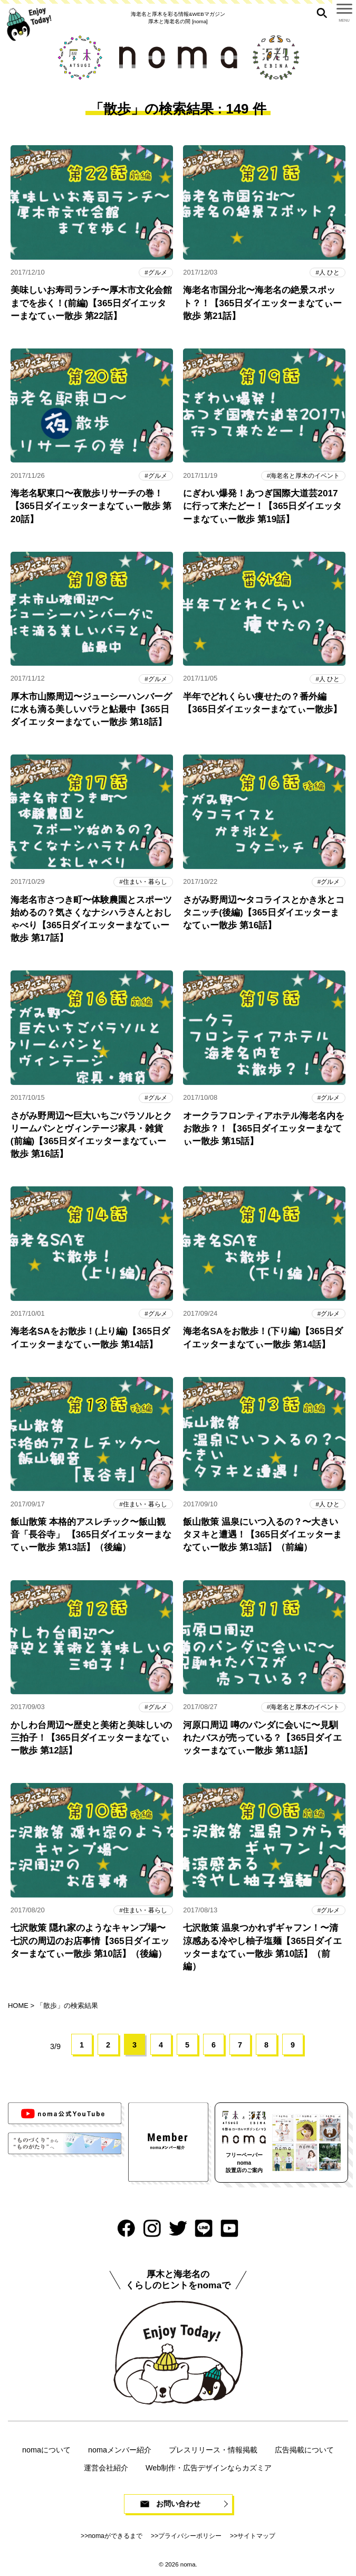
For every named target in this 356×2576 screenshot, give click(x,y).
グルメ (157, 272)
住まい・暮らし (145, 881)
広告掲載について (304, 2450)
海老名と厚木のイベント (305, 475)
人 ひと (329, 272)
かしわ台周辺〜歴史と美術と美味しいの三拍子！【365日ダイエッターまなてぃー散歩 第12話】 (91, 1738)
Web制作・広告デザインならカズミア (209, 2468)
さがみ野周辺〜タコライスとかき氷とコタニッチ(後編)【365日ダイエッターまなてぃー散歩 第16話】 (263, 912)
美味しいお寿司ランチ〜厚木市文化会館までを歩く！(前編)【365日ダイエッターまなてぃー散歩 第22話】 (91, 302)
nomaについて (46, 2450)
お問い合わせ (178, 2503)
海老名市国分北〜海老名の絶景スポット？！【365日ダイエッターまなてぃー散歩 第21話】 (262, 302)
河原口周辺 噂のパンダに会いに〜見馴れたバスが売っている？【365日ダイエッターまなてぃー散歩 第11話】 (262, 1738)
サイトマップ (256, 2536)
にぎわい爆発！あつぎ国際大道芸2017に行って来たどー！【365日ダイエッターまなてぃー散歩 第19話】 (262, 506)
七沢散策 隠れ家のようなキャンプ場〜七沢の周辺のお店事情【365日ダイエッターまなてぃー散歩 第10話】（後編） (90, 1940)
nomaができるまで (115, 2536)
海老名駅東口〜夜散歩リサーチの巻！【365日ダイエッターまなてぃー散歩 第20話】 (91, 506)
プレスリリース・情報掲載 (213, 2450)
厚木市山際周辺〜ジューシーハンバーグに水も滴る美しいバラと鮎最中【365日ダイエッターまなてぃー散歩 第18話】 (91, 709)
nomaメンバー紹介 (119, 2450)
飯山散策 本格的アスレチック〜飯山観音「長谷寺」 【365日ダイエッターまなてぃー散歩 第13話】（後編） (91, 1534)
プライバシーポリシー (190, 2536)
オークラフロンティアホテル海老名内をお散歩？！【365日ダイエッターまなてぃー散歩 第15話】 (263, 1128)
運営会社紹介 (106, 2468)
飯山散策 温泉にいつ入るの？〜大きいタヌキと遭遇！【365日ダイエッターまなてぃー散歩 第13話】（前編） (262, 1534)
